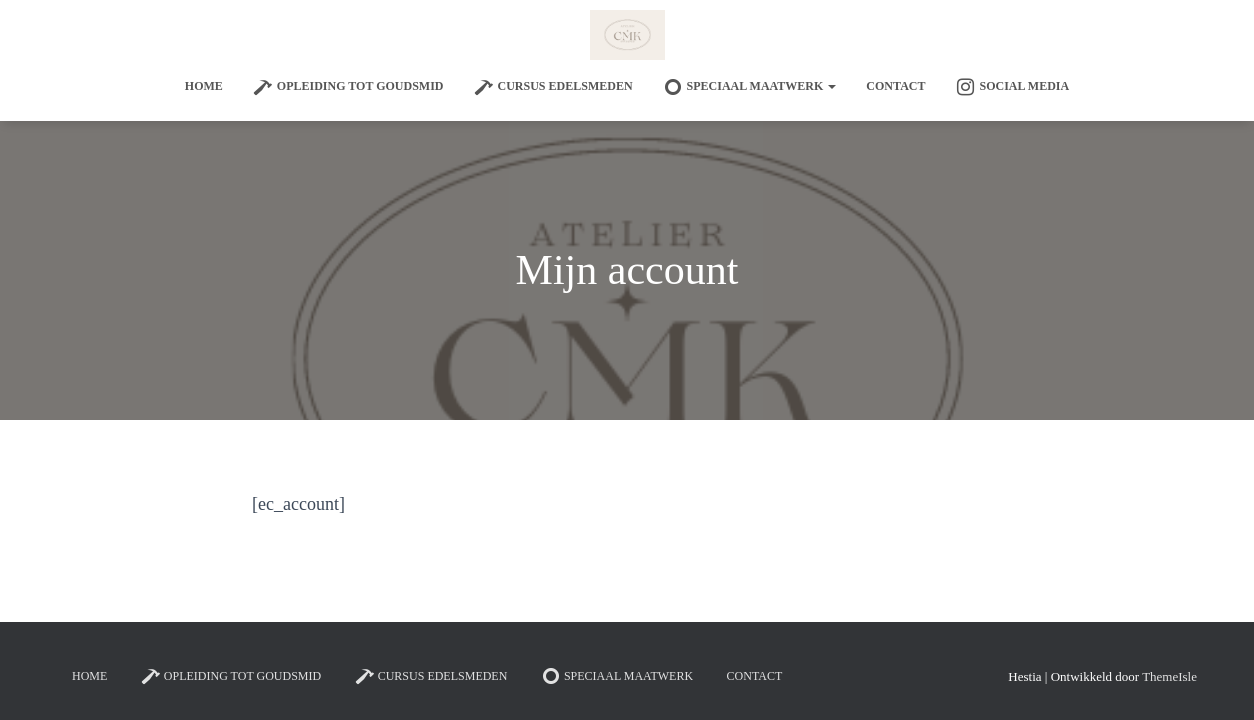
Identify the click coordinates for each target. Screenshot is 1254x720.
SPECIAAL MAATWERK (750, 87)
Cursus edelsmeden (553, 87)
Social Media (1012, 87)
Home (204, 86)
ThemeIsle (1169, 676)
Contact (895, 86)
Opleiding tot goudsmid (348, 87)
